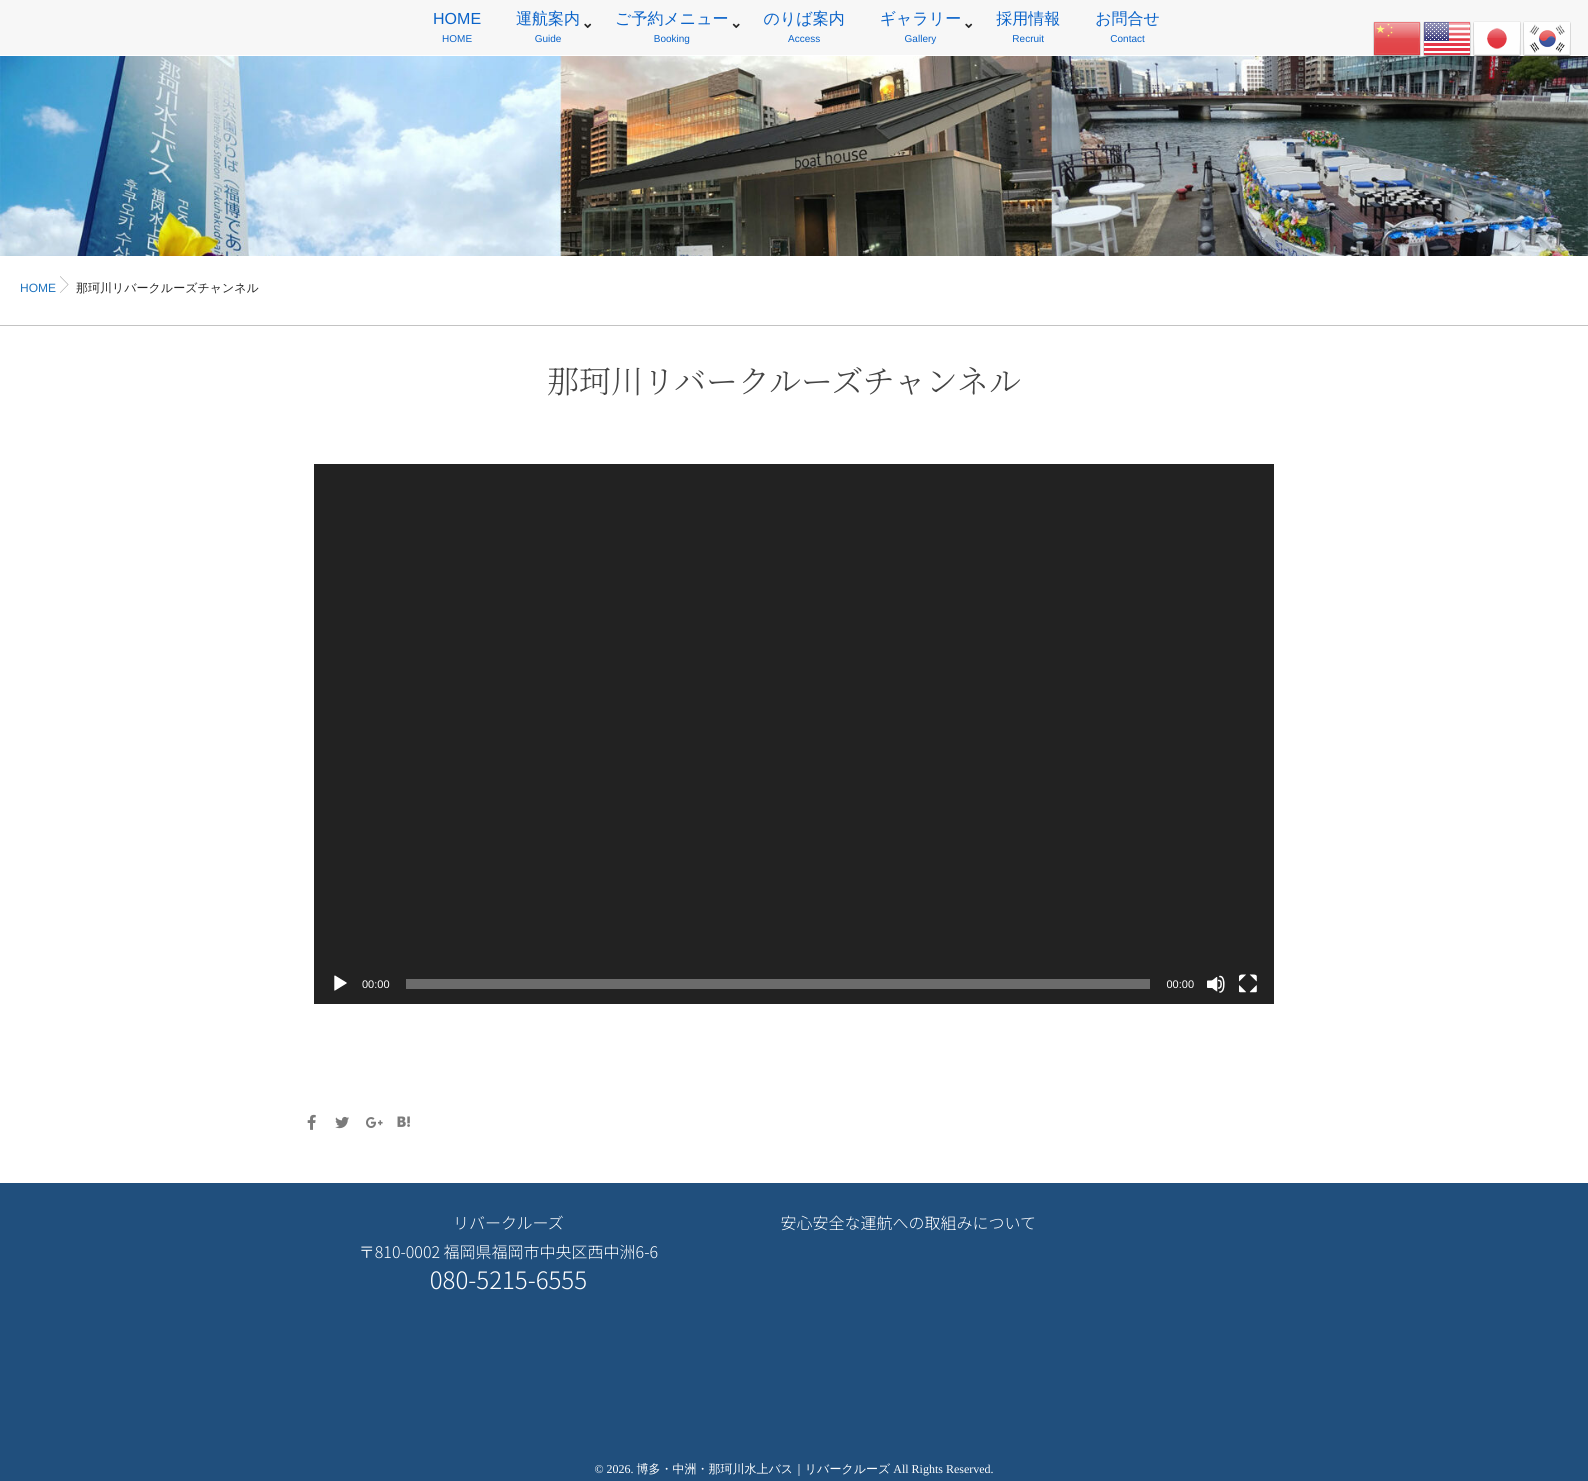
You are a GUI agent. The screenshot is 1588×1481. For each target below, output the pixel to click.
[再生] (340, 984)
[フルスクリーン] (1248, 984)
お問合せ (1127, 30)
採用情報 (1028, 30)
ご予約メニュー (672, 30)
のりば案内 (804, 30)
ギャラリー (921, 30)
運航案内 (548, 30)
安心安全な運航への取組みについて (908, 1222)
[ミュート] (1216, 984)
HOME (457, 30)
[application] (794, 734)
